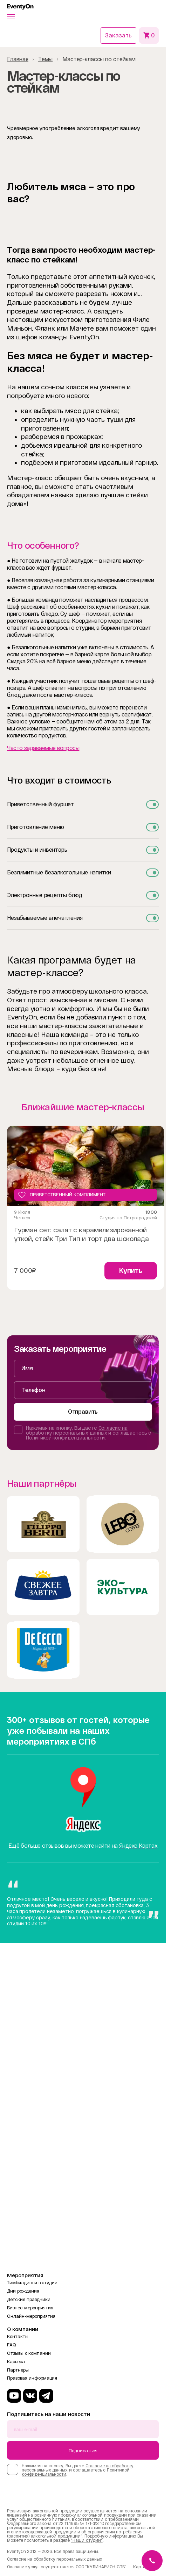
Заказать (118, 35)
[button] (11, 16)
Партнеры (18, 2370)
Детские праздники (28, 2299)
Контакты (17, 2336)
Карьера (16, 2361)
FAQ (11, 2344)
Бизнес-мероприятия (30, 2307)
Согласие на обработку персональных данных (77, 1430)
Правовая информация (32, 2378)
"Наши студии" (86, 2540)
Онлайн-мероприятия (31, 2316)
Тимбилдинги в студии (32, 2282)
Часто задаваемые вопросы (43, 748)
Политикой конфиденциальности (65, 1438)
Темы (45, 59)
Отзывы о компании (29, 2353)
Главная (17, 59)
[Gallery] (83, 1211)
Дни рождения (23, 2291)
